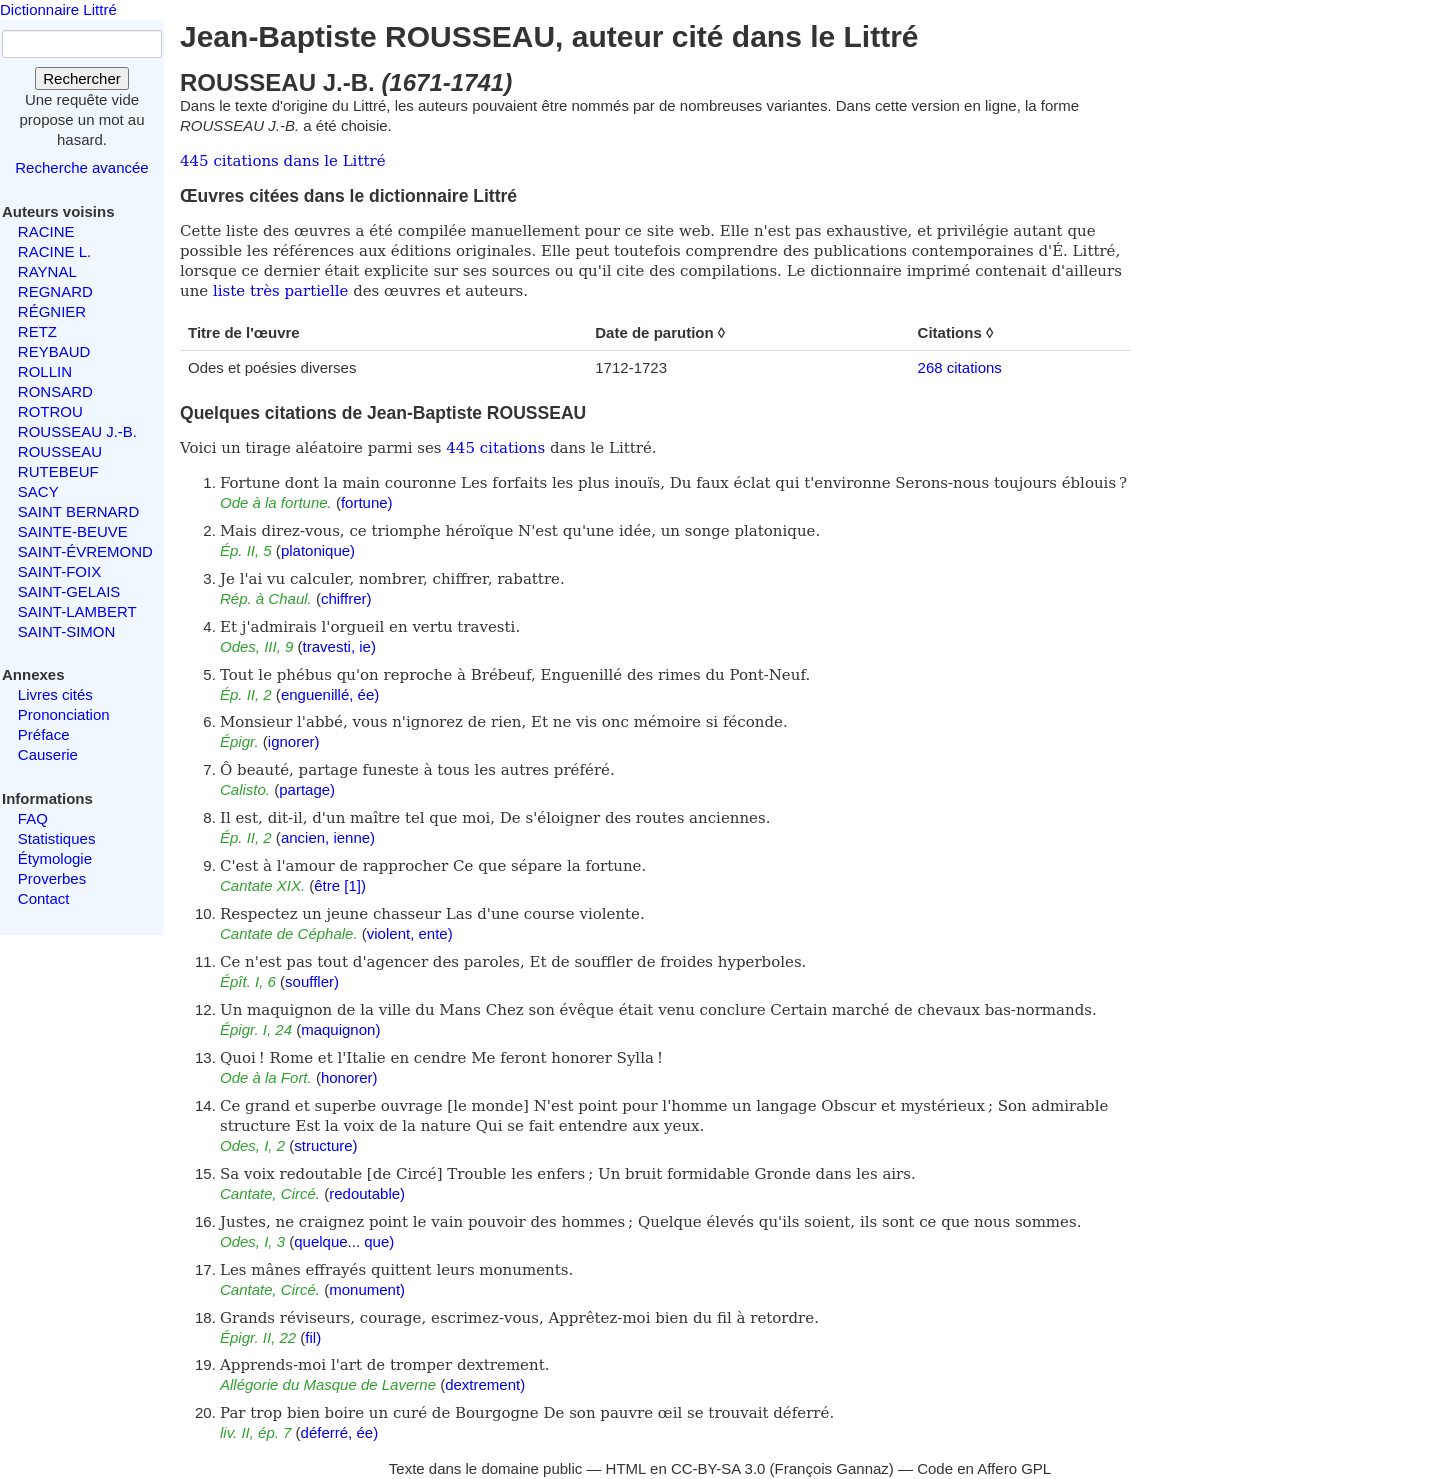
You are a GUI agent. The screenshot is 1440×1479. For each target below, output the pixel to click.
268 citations (960, 367)
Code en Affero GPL (984, 1468)
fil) (313, 1337)
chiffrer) (346, 598)
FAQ (33, 818)
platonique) (318, 550)
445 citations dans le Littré (283, 161)
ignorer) (294, 741)
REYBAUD (54, 351)
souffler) (312, 981)
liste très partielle (280, 291)
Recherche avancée (81, 167)
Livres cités (55, 694)
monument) (367, 1289)
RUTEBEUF (58, 471)
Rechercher (82, 78)
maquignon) (340, 1029)
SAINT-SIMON (67, 631)
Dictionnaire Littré (58, 9)
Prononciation (64, 714)
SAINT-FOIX (59, 571)
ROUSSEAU (60, 451)
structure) (325, 1145)
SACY (38, 491)
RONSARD (55, 391)
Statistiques (57, 838)
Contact (44, 898)
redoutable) (367, 1193)
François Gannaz (832, 1468)
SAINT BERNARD (78, 511)
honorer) (349, 1077)
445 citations (495, 448)
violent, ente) (410, 933)
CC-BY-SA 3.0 (718, 1468)
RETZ (37, 331)
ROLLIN (45, 371)
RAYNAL (47, 271)
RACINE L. (54, 251)
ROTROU (50, 411)
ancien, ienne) (328, 837)
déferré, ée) (340, 1432)
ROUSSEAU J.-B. (77, 431)
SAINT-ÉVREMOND (85, 551)
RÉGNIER (52, 311)
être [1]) (340, 885)
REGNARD (55, 291)
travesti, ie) (339, 646)
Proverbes (52, 878)
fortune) (367, 502)
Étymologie (55, 858)
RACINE (46, 231)
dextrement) (485, 1384)
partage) (307, 789)
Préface (44, 734)
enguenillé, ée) (330, 694)
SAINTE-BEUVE (73, 531)
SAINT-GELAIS (69, 591)
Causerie (48, 754)
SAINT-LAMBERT (77, 611)
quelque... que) (344, 1241)
